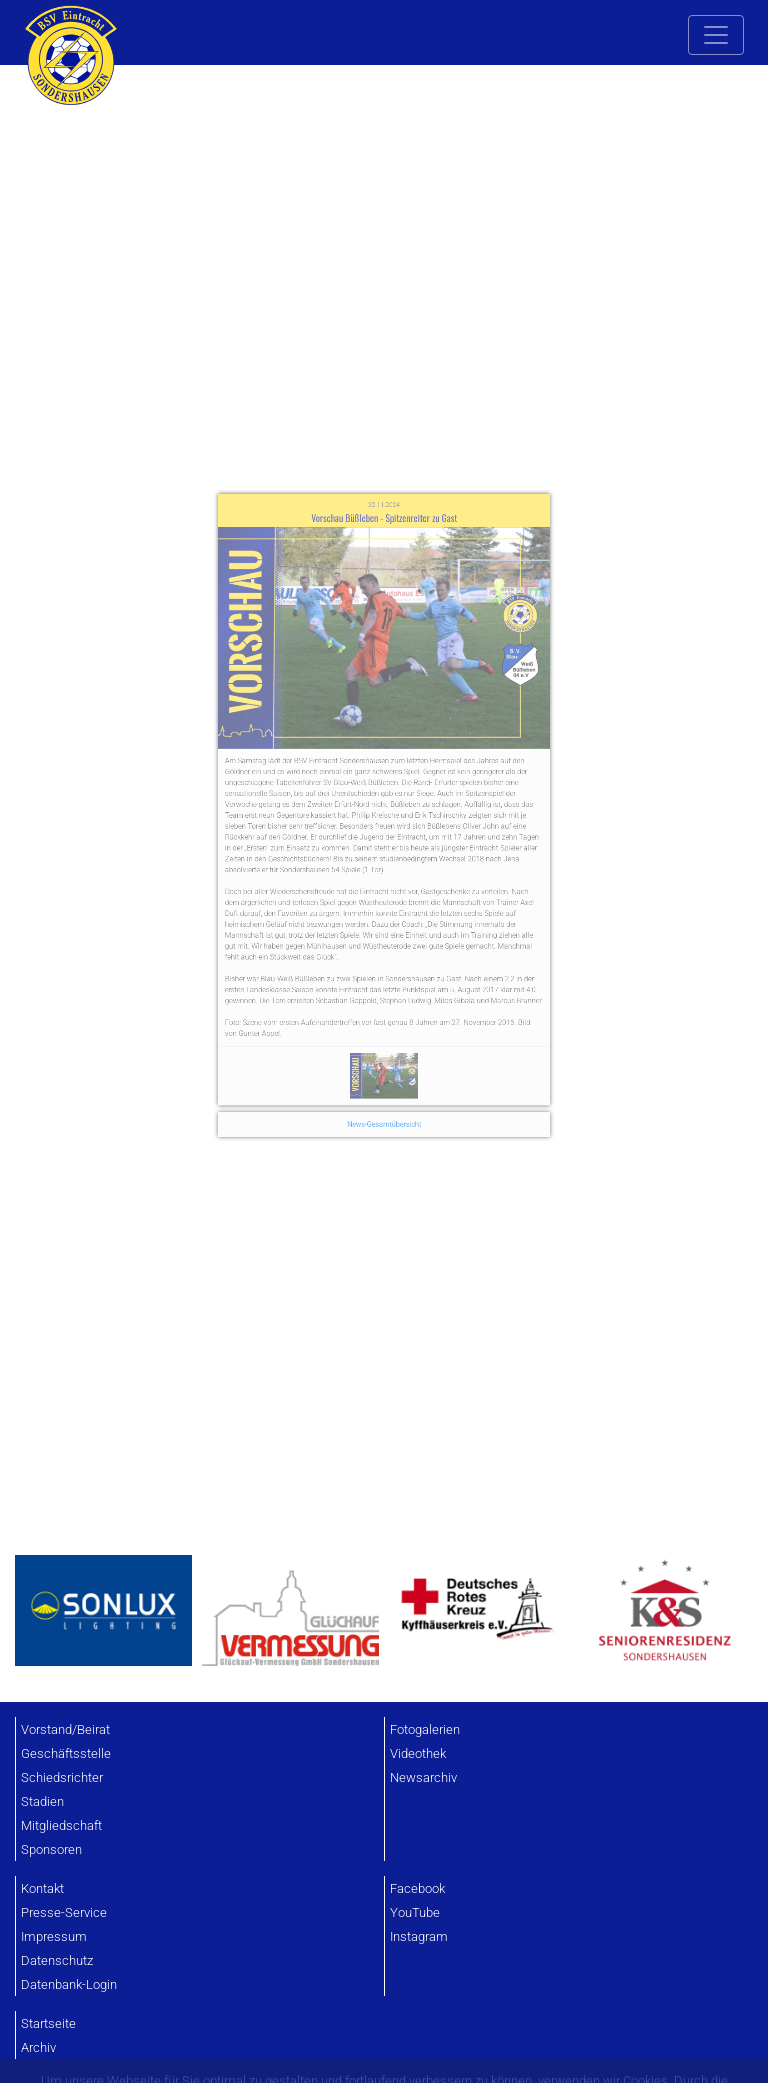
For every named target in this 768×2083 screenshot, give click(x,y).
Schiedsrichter (62, 1777)
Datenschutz (57, 1960)
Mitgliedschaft (61, 1825)
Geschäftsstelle (66, 1753)
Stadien (42, 1801)
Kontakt (42, 1888)
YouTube (415, 1912)
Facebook (417, 1888)
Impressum (54, 1936)
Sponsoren (51, 1849)
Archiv (38, 2047)
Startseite (48, 2023)
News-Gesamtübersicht (384, 1035)
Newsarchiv (423, 1777)
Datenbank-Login (69, 1984)
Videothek (418, 1753)
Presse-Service (64, 1912)
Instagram (419, 1936)
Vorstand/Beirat (65, 1729)
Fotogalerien (425, 1729)
